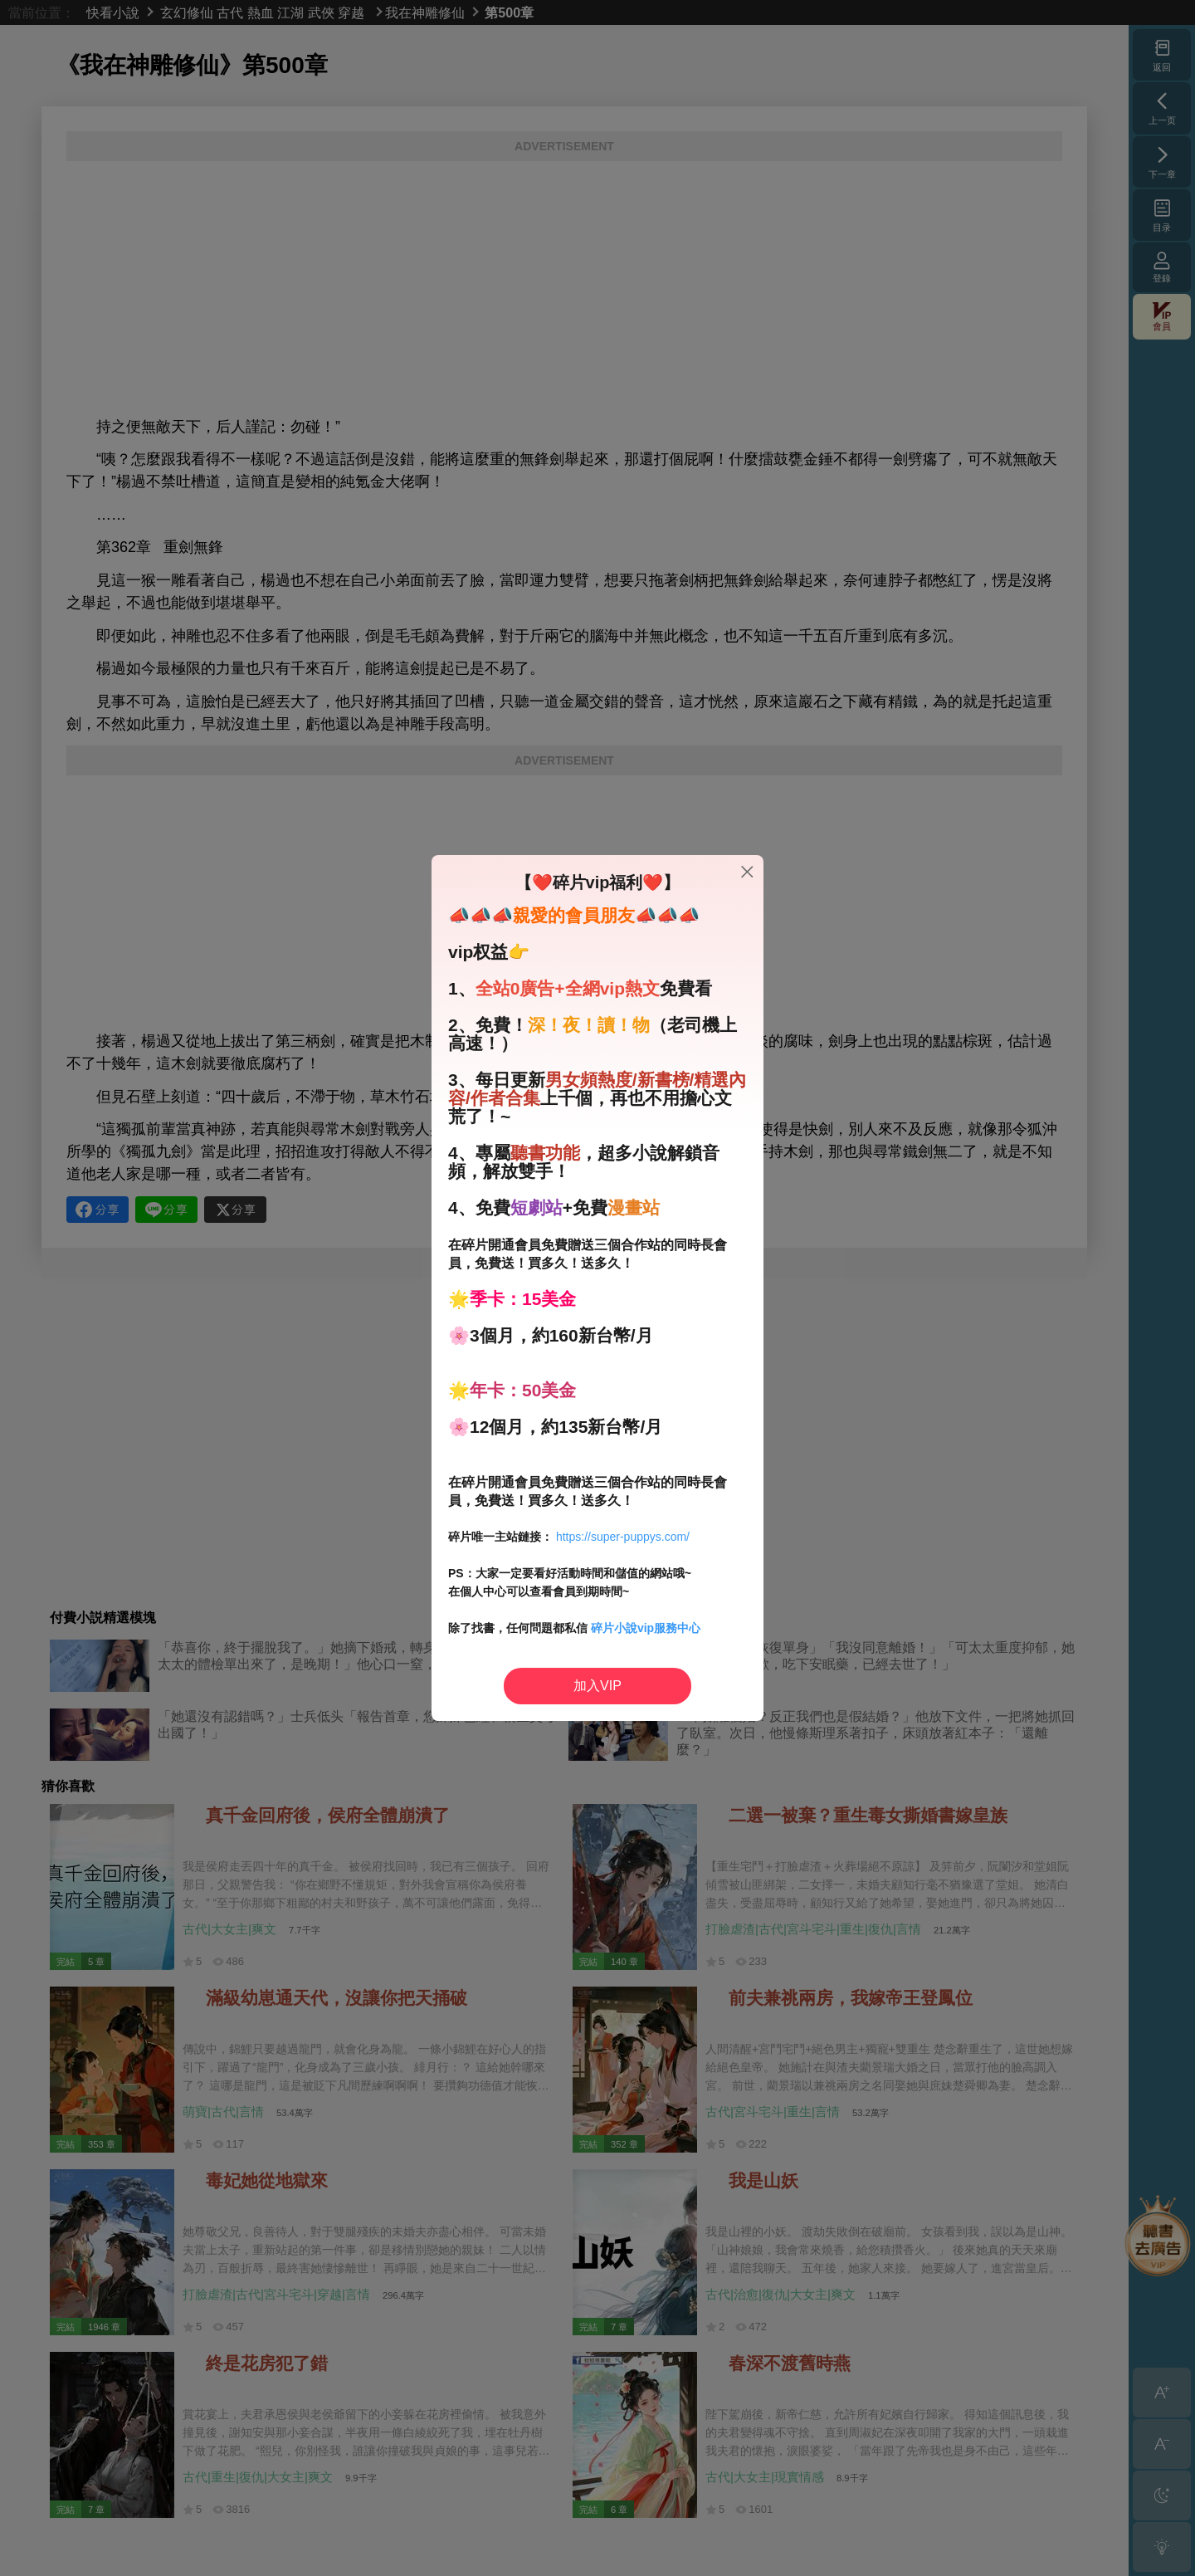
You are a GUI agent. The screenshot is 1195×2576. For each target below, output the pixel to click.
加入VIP (597, 1686)
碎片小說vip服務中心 (645, 1628)
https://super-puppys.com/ (623, 1536)
